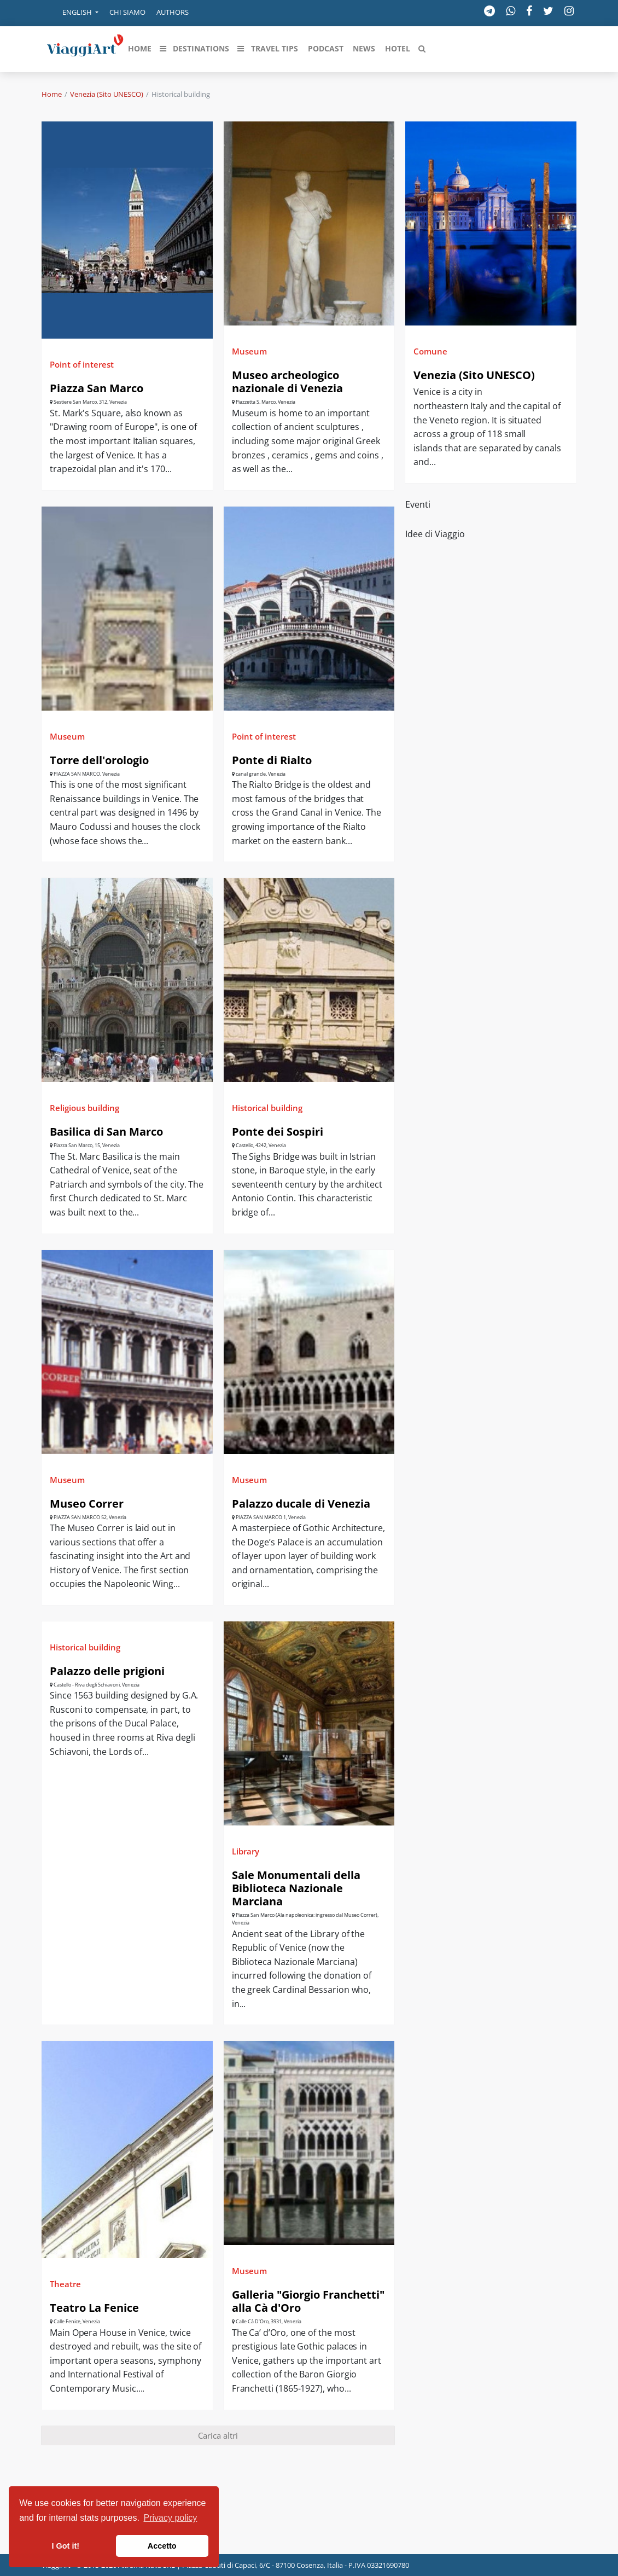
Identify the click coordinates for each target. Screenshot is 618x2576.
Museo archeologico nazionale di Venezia (287, 382)
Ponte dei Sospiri (277, 1131)
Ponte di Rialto (272, 760)
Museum (249, 351)
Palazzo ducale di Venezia (301, 1503)
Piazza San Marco (96, 388)
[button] (73, 13)
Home (52, 94)
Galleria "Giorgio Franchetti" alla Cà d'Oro (308, 2301)
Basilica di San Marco (106, 1131)
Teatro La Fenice (94, 2307)
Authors (172, 12)
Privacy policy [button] (170, 2517)
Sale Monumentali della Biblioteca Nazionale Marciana (296, 1888)
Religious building (84, 1107)
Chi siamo (127, 12)
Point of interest (82, 364)
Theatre (65, 2283)
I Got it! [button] (65, 2546)
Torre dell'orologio (99, 760)
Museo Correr (87, 1503)
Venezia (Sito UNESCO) (106, 94)
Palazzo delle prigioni (107, 1671)
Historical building (267, 1107)
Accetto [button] (162, 2546)
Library (245, 1851)
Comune (430, 351)
